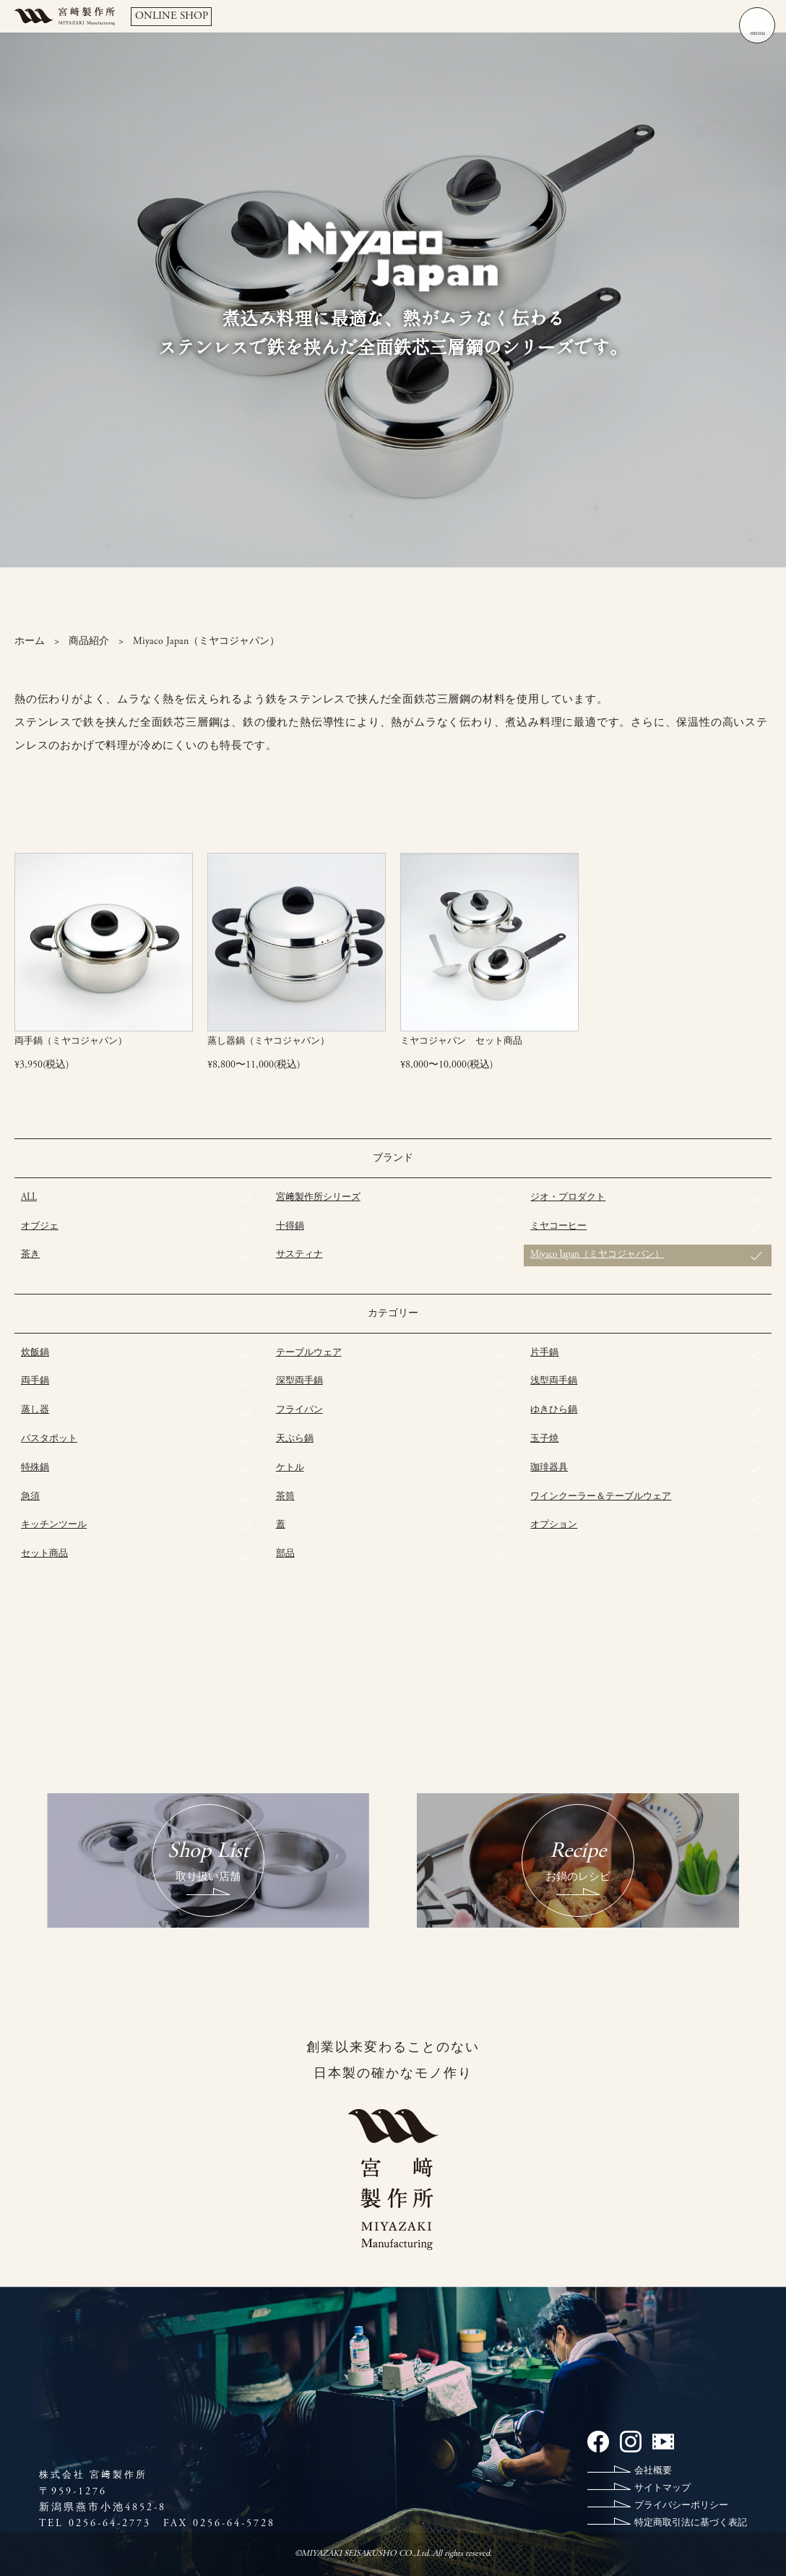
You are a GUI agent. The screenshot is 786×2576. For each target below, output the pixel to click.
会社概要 (653, 2471)
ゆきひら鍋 (553, 1410)
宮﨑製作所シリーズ (318, 1198)
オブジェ (40, 1226)
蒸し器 (35, 1410)
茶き (30, 1255)
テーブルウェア (309, 1352)
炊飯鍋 (35, 1352)
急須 (30, 1496)
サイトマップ (662, 2489)
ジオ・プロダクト (567, 1198)
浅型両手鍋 (553, 1381)
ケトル (290, 1468)
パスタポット (49, 1439)
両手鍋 (35, 1381)
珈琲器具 (549, 1468)
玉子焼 (544, 1439)
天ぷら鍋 (295, 1439)
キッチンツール (54, 1525)
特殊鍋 (35, 1468)
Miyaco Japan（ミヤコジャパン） (597, 1255)
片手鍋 (544, 1352)
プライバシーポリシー (681, 2506)
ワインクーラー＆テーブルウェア (600, 1496)
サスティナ (299, 1255)
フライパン (299, 1410)
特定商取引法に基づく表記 (690, 2523)
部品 (285, 1554)
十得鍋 (290, 1226)
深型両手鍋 (299, 1381)
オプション (553, 1525)
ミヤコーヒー (558, 1226)
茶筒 (285, 1496)
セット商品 (44, 1554)
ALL (29, 1198)
